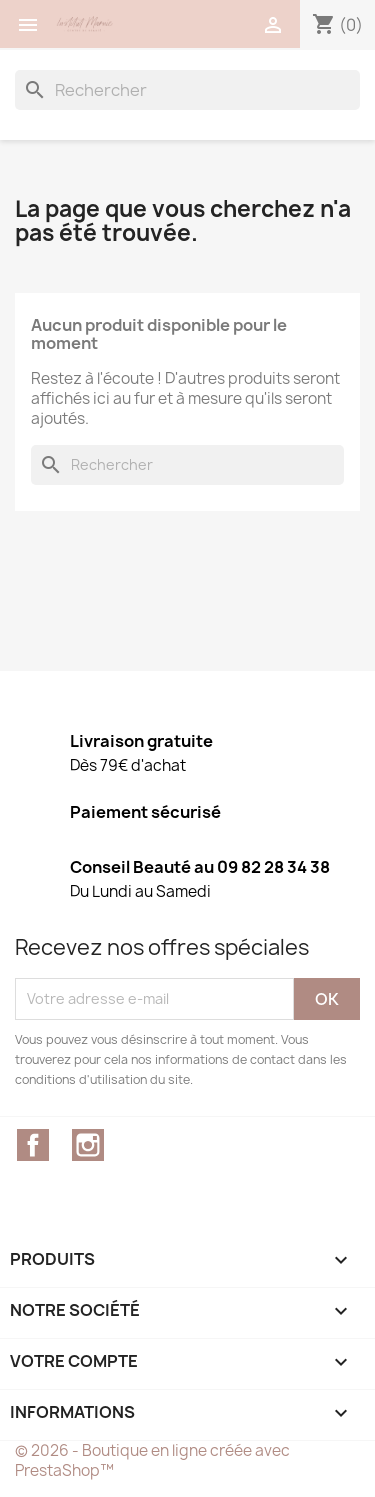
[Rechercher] (187, 90)
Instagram (88, 1145)
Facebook (33, 1145)
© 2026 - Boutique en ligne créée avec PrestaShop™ (152, 1460)
